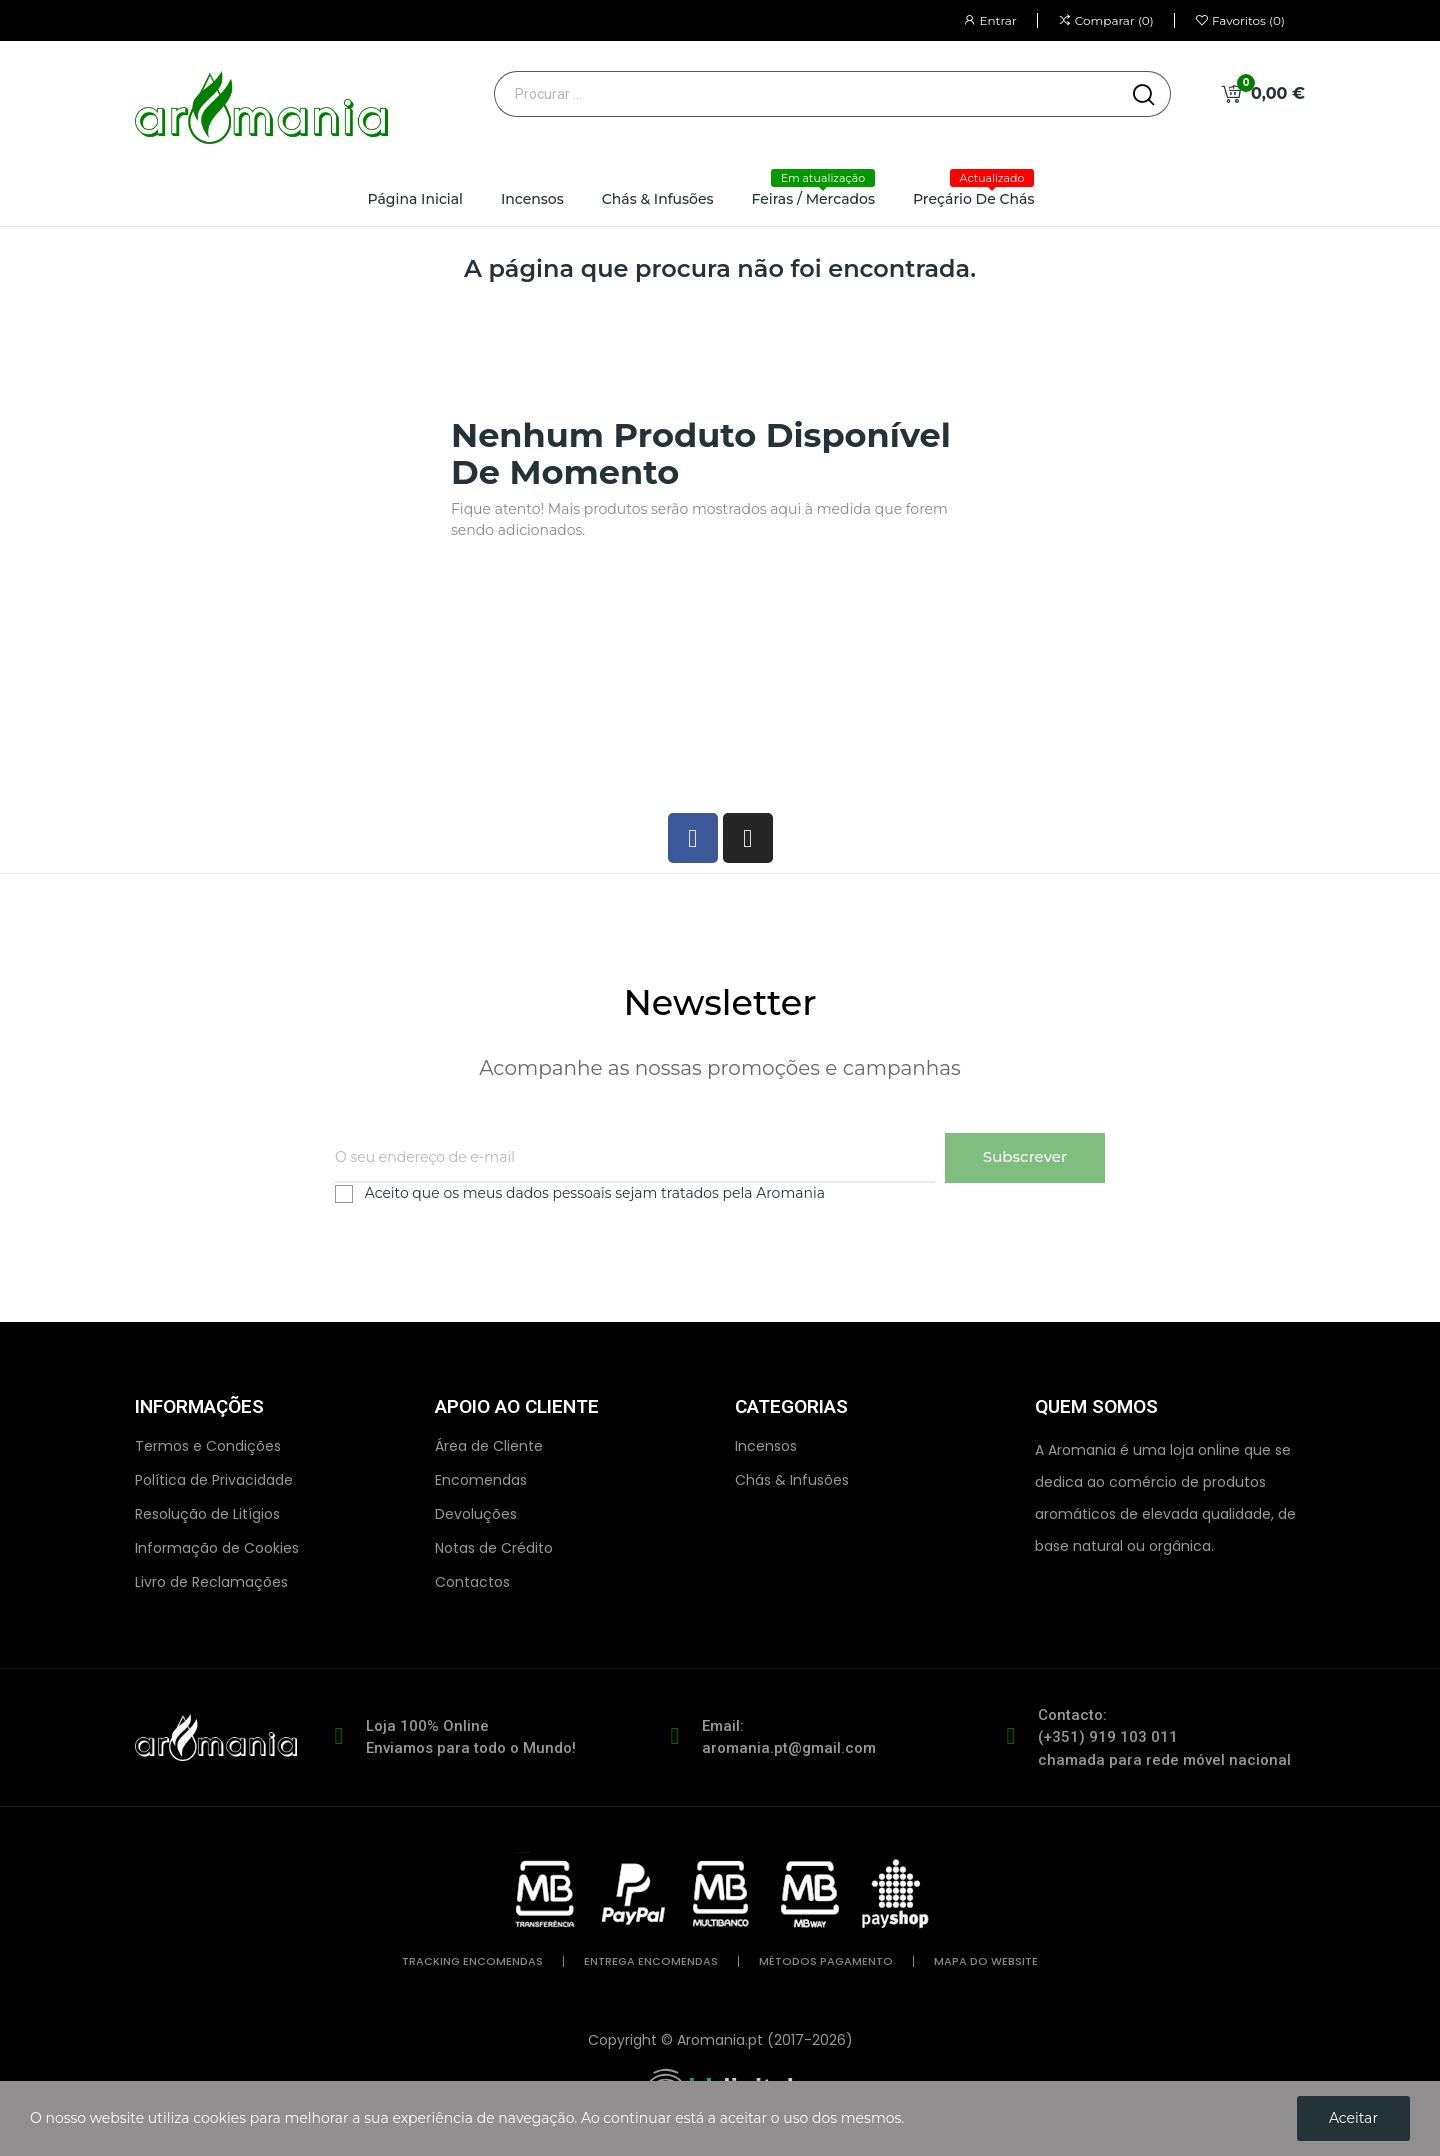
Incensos (766, 1446)
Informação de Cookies (217, 1548)
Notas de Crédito (494, 1548)
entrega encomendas (651, 1961)
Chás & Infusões (792, 1480)
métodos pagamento (826, 1961)
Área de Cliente (489, 1446)
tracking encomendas (472, 1961)
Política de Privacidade (214, 1480)
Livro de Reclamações (211, 1582)
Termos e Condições (208, 1446)
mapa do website (986, 1961)
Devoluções (476, 1514)
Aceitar (1353, 2118)
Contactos (472, 1582)
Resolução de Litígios (207, 1514)
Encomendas (481, 1480)
